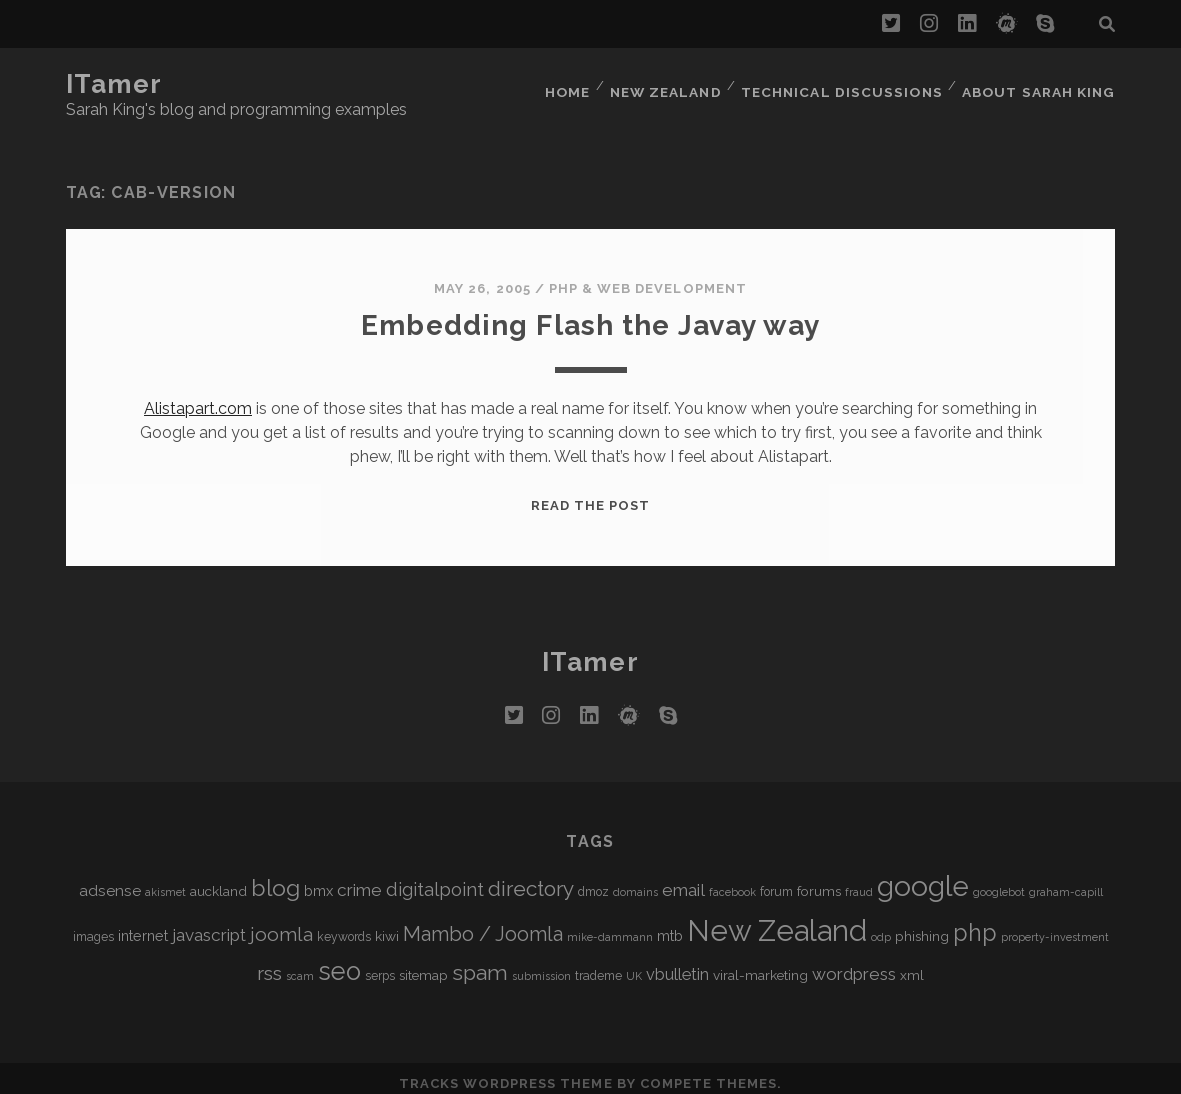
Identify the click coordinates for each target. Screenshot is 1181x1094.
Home (574, 84)
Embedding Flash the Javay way (590, 312)
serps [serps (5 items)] (380, 964)
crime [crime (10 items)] (359, 878)
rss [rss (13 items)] (269, 961)
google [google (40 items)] (923, 874)
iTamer (114, 84)
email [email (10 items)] (683, 878)
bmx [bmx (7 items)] (318, 878)
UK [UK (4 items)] (634, 964)
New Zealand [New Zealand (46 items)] (777, 918)
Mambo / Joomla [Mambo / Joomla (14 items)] (483, 922)
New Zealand (674, 84)
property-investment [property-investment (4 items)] (1055, 925)
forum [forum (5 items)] (776, 880)
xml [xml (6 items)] (912, 963)
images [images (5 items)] (93, 925)
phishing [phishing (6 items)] (922, 924)
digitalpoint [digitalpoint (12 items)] (435, 877)
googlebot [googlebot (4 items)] (999, 880)
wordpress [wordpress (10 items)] (854, 962)
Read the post (591, 493)
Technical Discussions (846, 84)
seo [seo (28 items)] (339, 959)
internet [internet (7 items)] (143, 923)
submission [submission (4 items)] (541, 964)
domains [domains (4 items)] (635, 880)
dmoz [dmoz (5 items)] (593, 880)
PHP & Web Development (648, 276)
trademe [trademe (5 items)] (598, 964)
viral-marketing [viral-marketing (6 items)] (760, 963)
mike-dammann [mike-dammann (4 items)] (610, 925)
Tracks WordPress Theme (506, 1071)
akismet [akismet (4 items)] (165, 880)
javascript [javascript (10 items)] (209, 923)
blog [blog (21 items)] (275, 875)
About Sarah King (1041, 84)
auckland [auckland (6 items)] (218, 879)
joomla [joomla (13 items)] (281, 922)
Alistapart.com (198, 396)
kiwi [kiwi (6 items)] (387, 924)
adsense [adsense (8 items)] (110, 878)
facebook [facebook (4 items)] (732, 880)
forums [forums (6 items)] (819, 879)
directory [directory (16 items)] (531, 876)
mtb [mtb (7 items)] (670, 923)
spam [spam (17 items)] (480, 960)
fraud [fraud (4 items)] (859, 880)
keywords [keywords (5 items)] (344, 925)
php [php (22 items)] (975, 920)
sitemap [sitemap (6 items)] (423, 963)
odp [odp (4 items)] (881, 925)
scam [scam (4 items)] (300, 964)
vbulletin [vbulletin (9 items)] (677, 962)
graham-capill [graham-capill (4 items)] (1066, 880)
